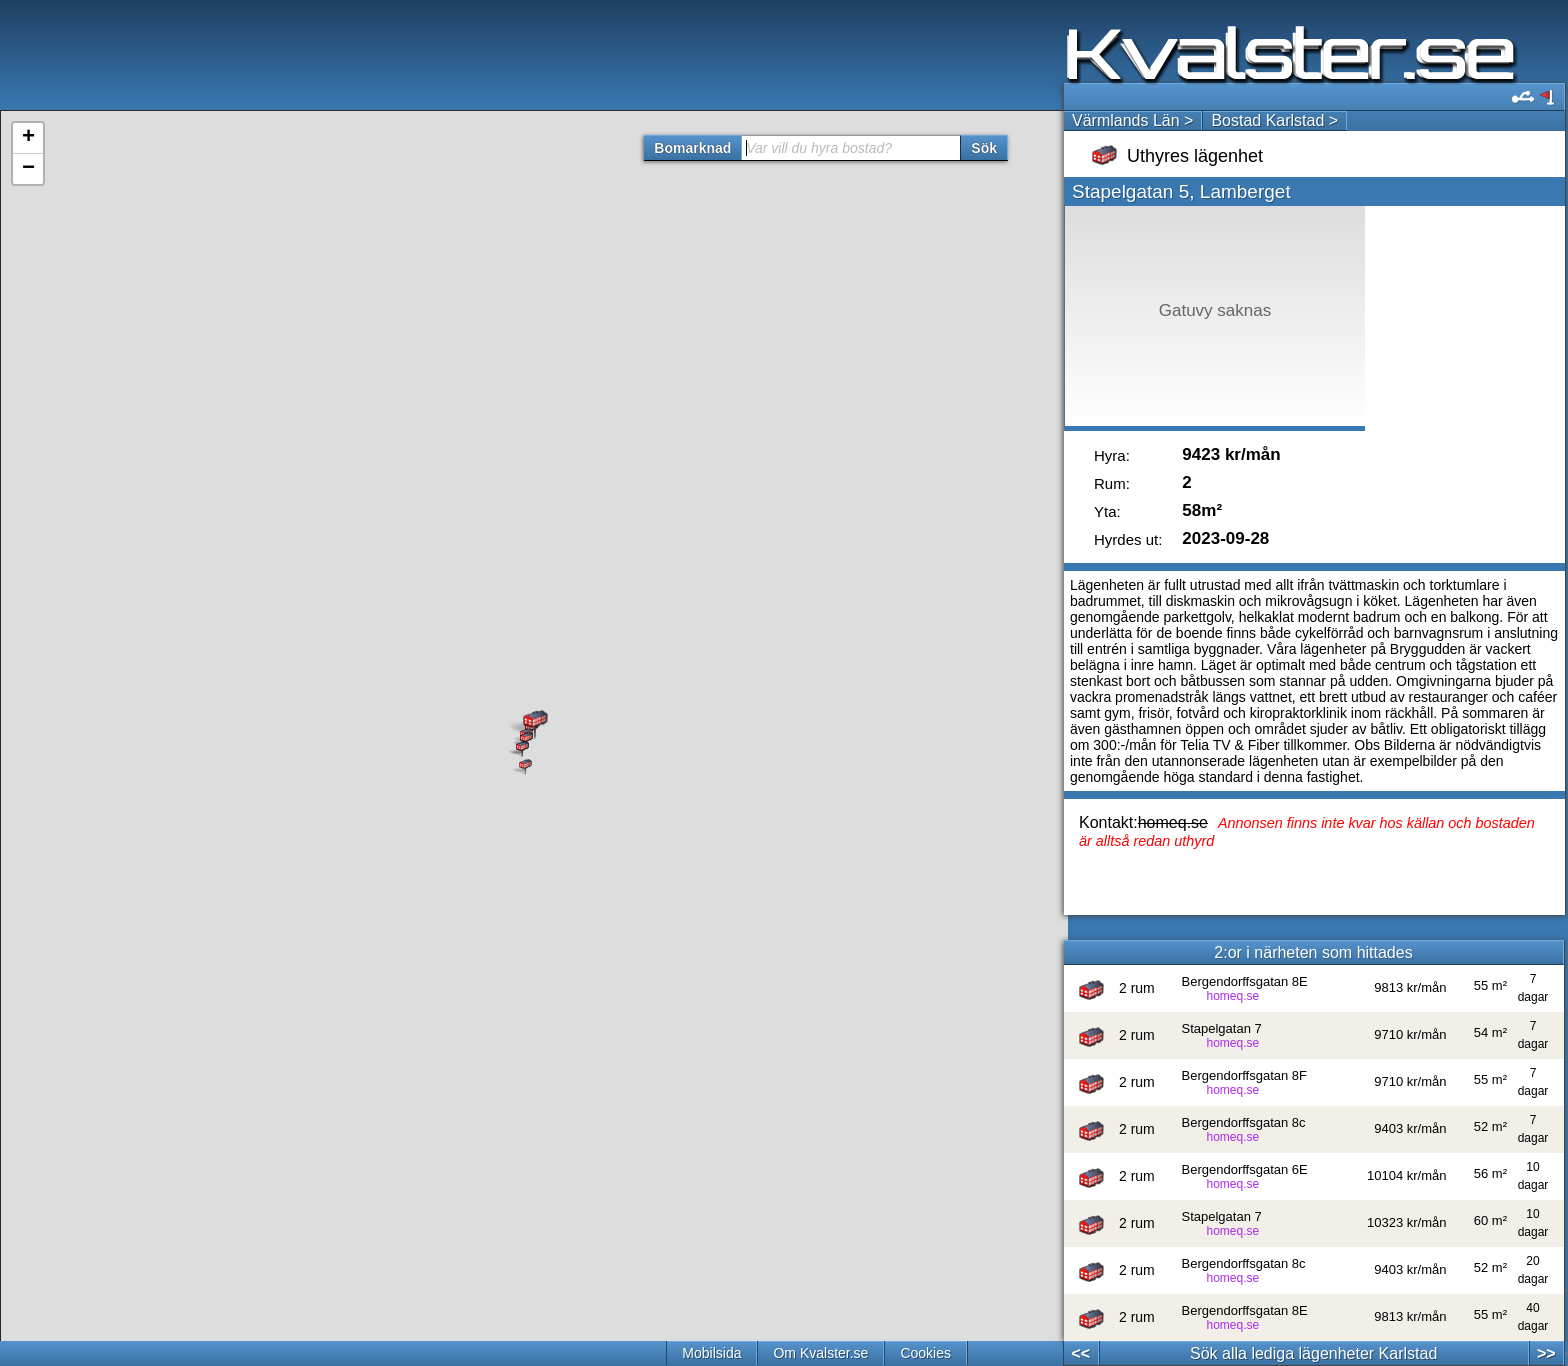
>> (1546, 1353)
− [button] (28, 169)
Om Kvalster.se (820, 1353)
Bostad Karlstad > (1274, 120)
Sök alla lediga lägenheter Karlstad (1313, 1353)
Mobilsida (711, 1353)
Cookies (925, 1353)
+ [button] (28, 138)
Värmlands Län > (1132, 120)
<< (1080, 1353)
